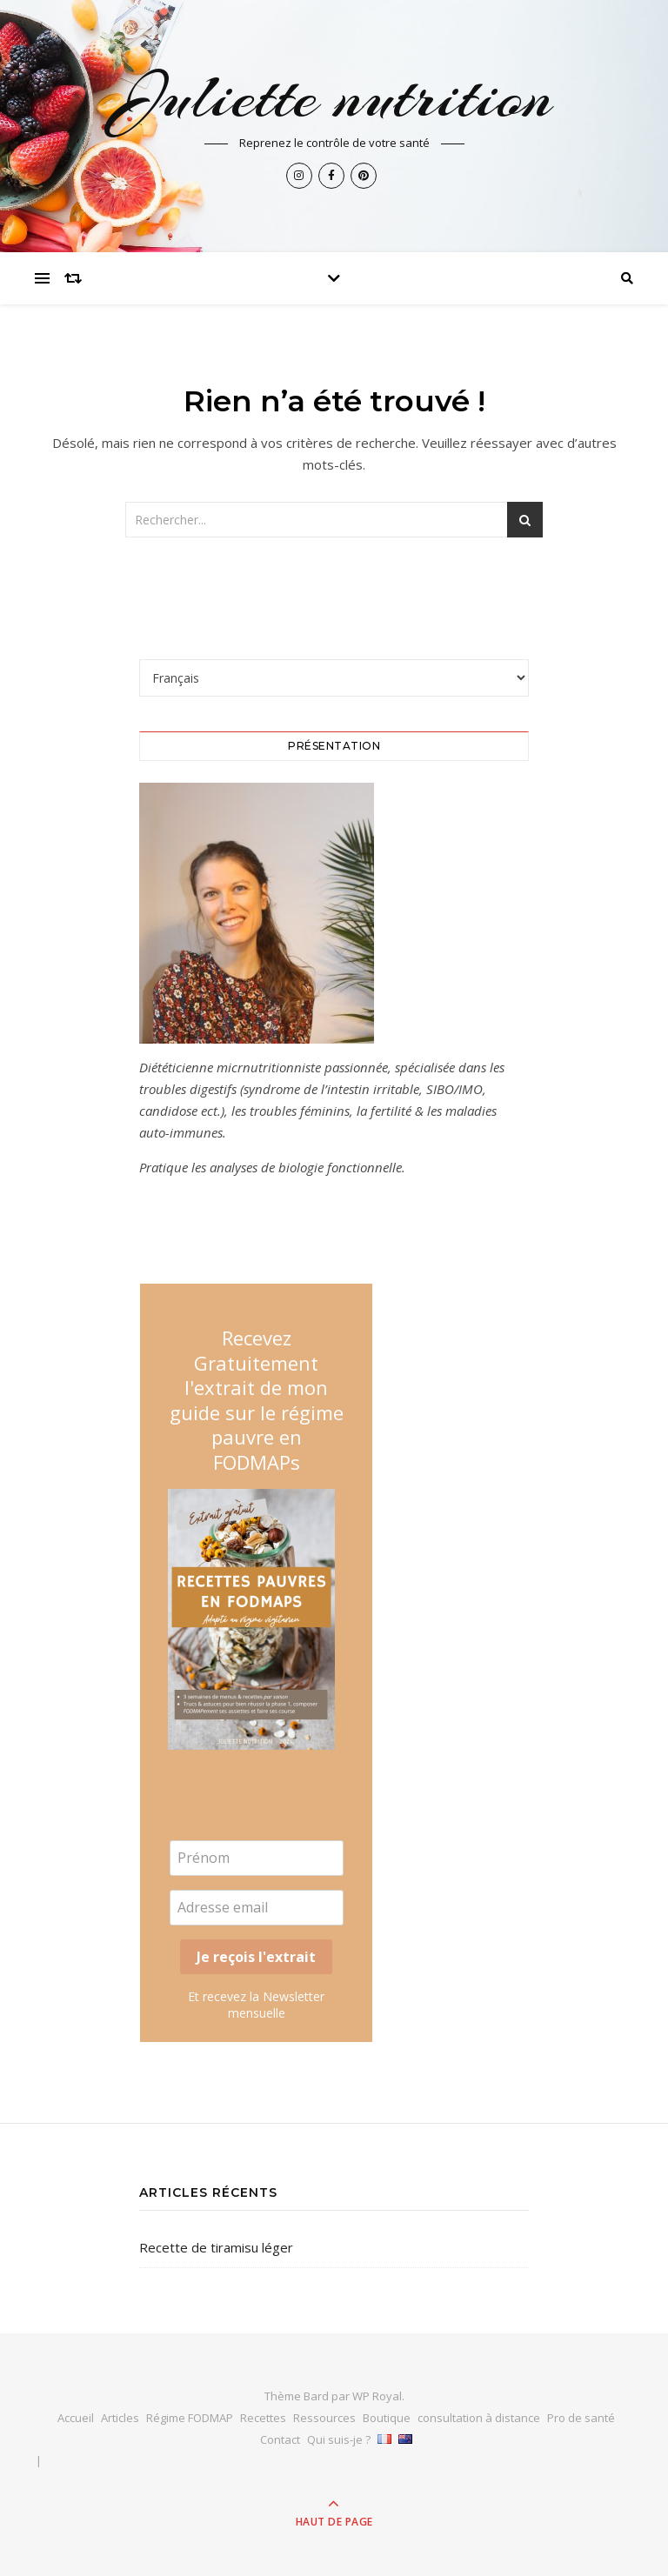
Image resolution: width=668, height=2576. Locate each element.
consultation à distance (479, 2418)
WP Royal (377, 2396)
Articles (120, 2418)
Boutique (387, 2418)
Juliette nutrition (334, 96)
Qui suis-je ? (339, 2439)
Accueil (75, 2418)
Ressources (324, 2418)
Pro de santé (581, 2418)
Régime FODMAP (189, 2418)
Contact (280, 2439)
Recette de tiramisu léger (216, 2247)
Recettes (263, 2418)
